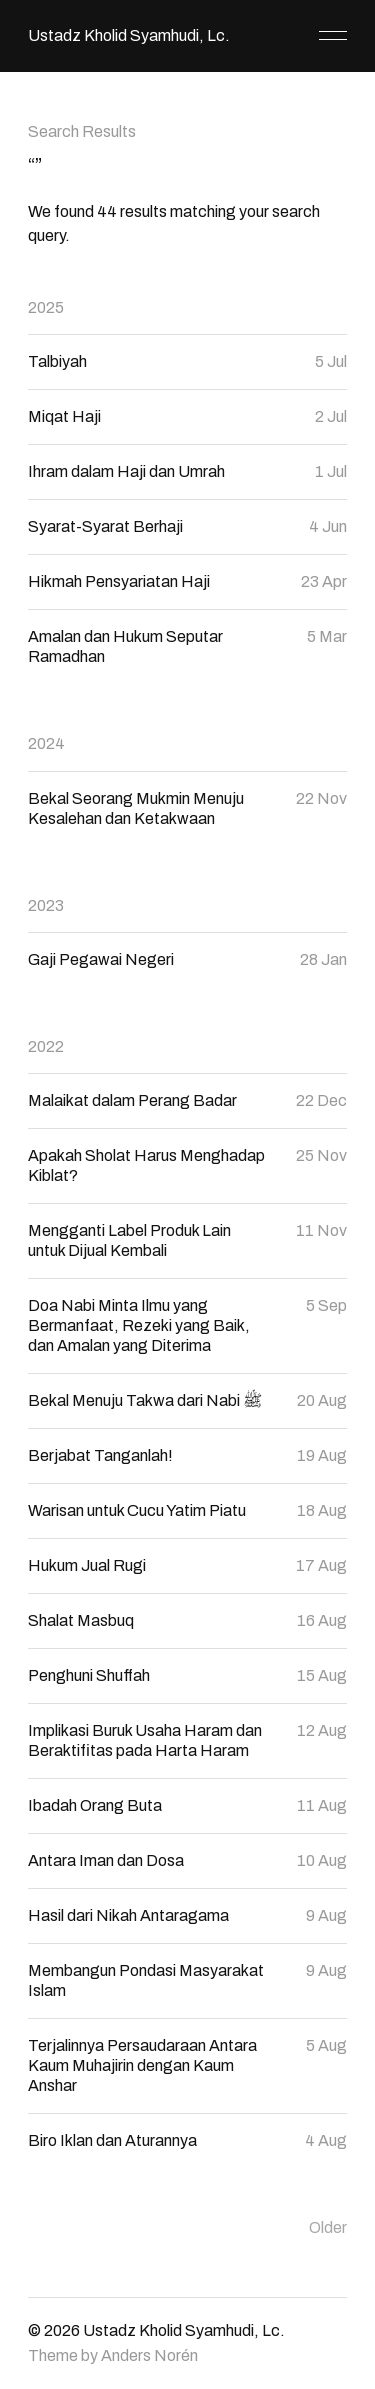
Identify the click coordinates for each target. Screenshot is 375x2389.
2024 (46, 743)
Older (328, 2227)
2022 (46, 1046)
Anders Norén (149, 2355)
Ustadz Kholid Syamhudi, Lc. (129, 35)
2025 (46, 307)
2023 (46, 905)
